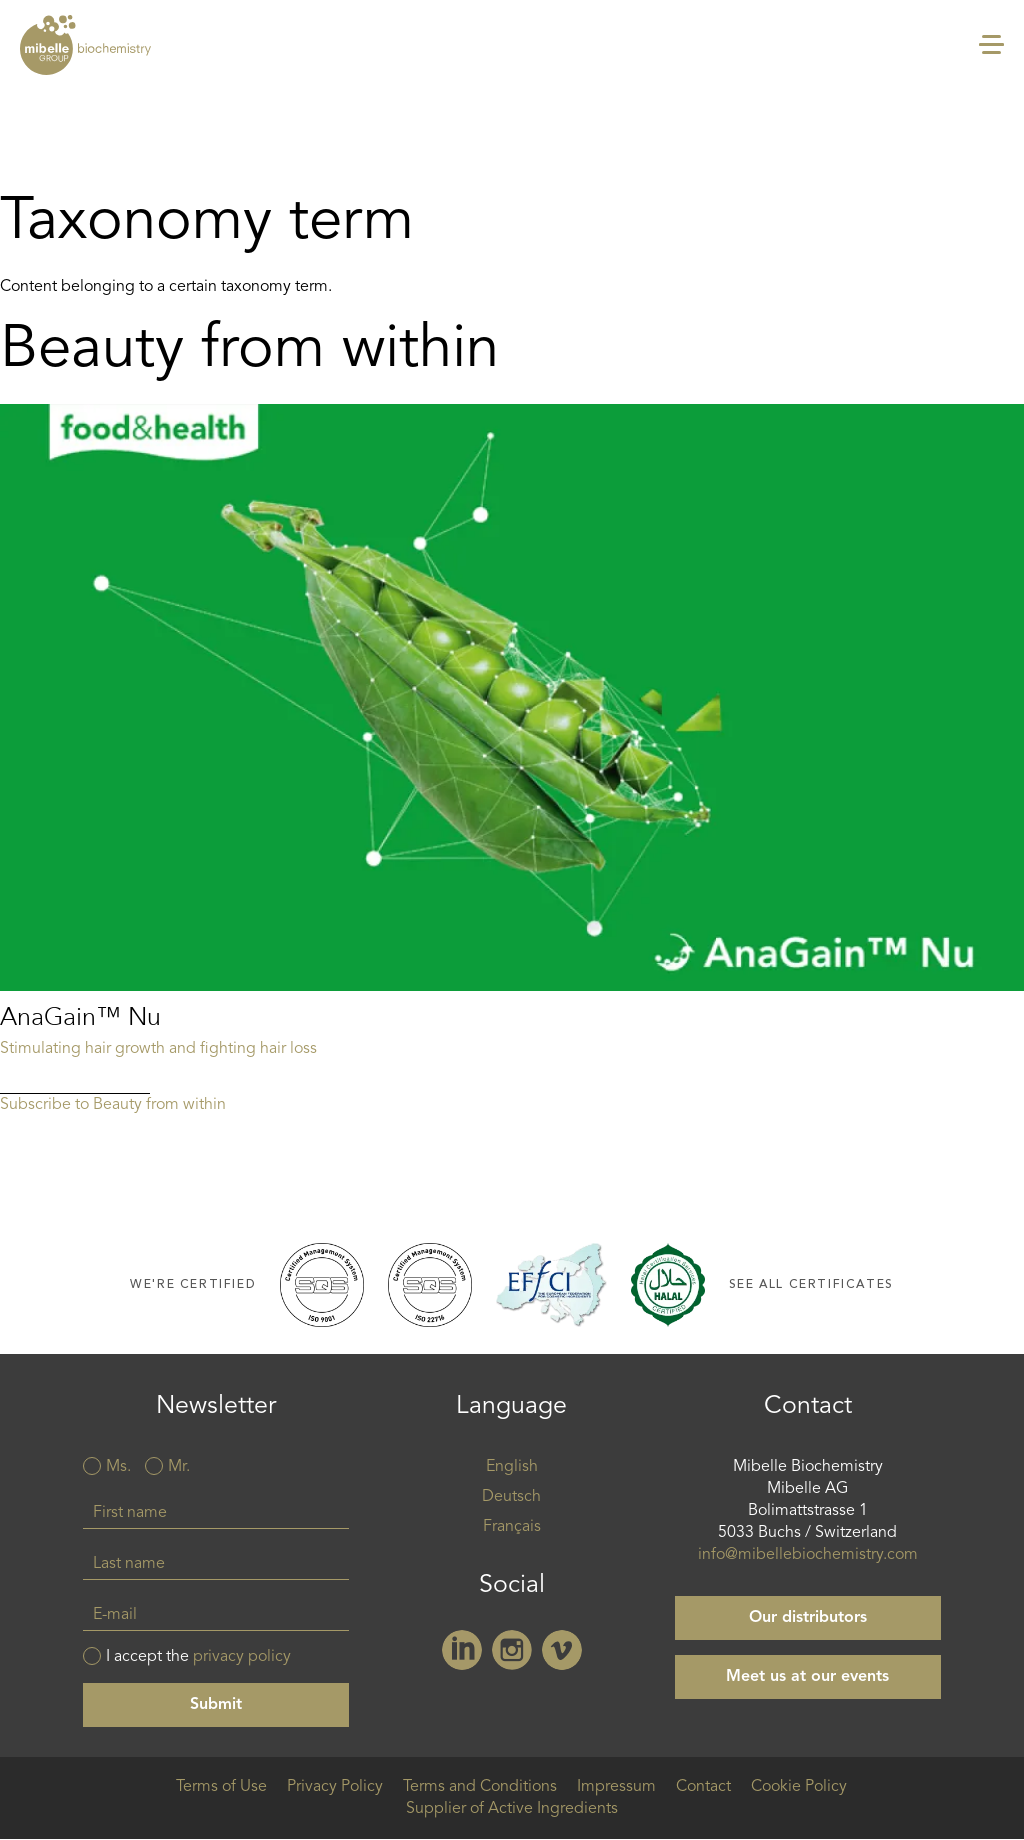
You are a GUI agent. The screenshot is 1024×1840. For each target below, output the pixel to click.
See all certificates (811, 1284)
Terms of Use (221, 1787)
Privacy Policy (335, 1787)
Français (512, 1527)
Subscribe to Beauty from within (113, 1105)
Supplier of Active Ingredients (512, 1809)
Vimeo (562, 1650)
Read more (512, 749)
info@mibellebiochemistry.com (808, 1555)
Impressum (616, 1787)
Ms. (118, 1467)
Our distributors (808, 1618)
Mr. (179, 1467)
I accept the (198, 1657)
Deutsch (511, 1497)
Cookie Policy (799, 1787)
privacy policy (242, 1657)
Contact (703, 1787)
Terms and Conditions (480, 1787)
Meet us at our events (807, 1677)
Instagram (512, 1650)
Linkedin (462, 1650)
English (512, 1467)
